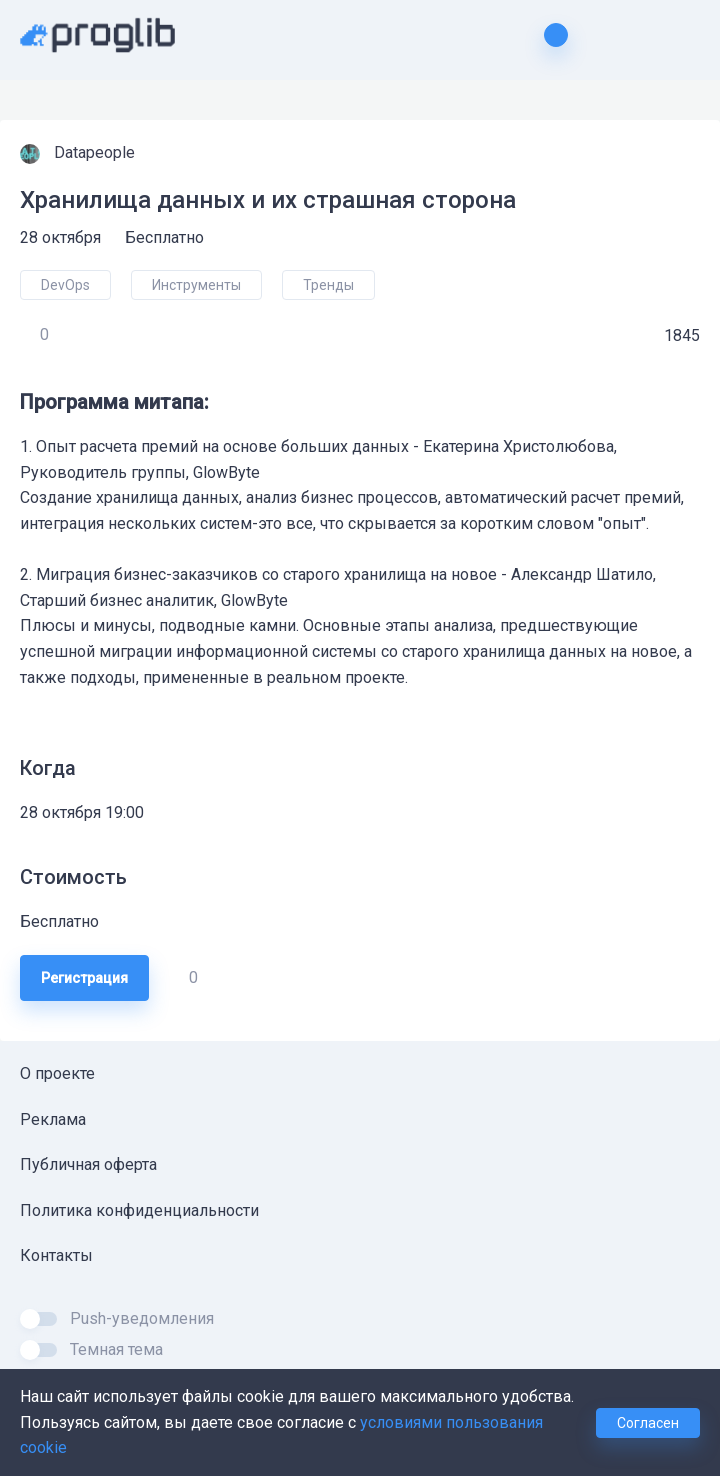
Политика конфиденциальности (139, 1210)
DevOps (65, 285)
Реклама (53, 1119)
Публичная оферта (88, 1164)
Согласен (648, 1423)
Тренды (328, 285)
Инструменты (196, 285)
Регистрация (84, 978)
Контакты (56, 1255)
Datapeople (96, 152)
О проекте (57, 1073)
